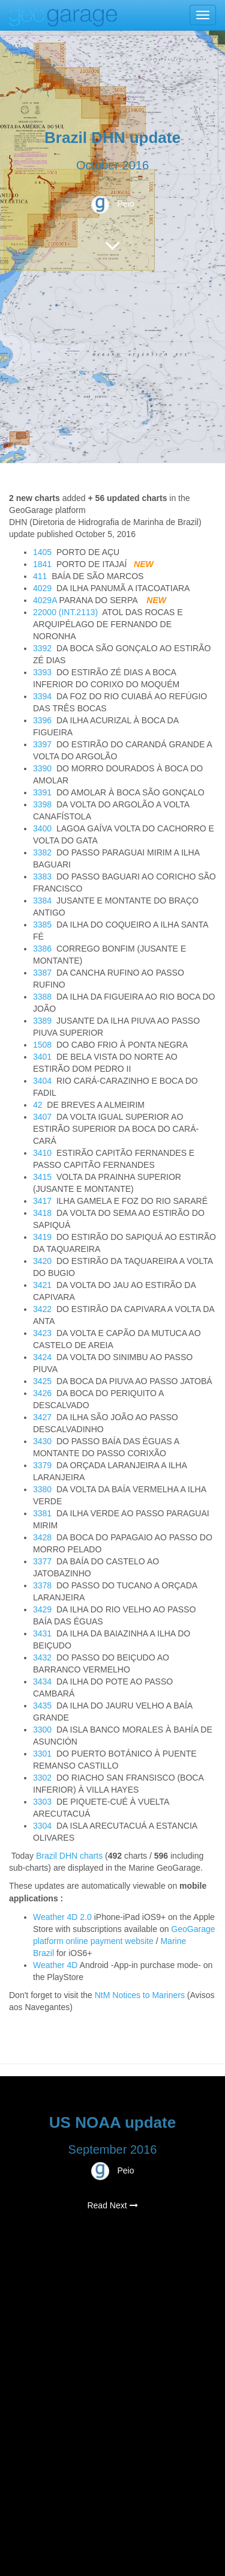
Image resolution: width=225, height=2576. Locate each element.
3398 (42, 804)
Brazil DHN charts (69, 1856)
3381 (42, 1513)
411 (40, 576)
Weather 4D (55, 1965)
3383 (42, 876)
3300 (42, 1729)
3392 (42, 648)
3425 (42, 1381)
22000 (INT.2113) (65, 612)
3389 (42, 1020)
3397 (42, 744)
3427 (42, 1417)
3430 (42, 1441)
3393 (42, 672)
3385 (42, 924)
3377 (42, 1561)
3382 (42, 852)
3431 (42, 1633)
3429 (42, 1609)
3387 (42, 972)
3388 (42, 996)
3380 (42, 1489)
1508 (42, 1045)
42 (38, 1105)
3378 (42, 1585)
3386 (42, 948)
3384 (42, 900)
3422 (42, 1309)
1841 (42, 564)
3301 (42, 1753)
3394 (42, 696)
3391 (42, 792)
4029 (42, 588)
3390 (42, 768)
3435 (42, 1705)
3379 (42, 1465)
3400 (42, 828)
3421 (42, 1285)
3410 (42, 1153)
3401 (42, 1057)
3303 (42, 1801)
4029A (45, 600)
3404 (42, 1081)
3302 (42, 1777)
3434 (42, 1681)
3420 (42, 1261)
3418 (42, 1213)
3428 (42, 1537)
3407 (42, 1117)
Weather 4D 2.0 (63, 1917)
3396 (42, 720)
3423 (42, 1333)
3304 (42, 1825)
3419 (42, 1237)
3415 (42, 1177)
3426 (42, 1393)
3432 (42, 1657)
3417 (42, 1201)
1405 (42, 552)
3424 (42, 1357)
